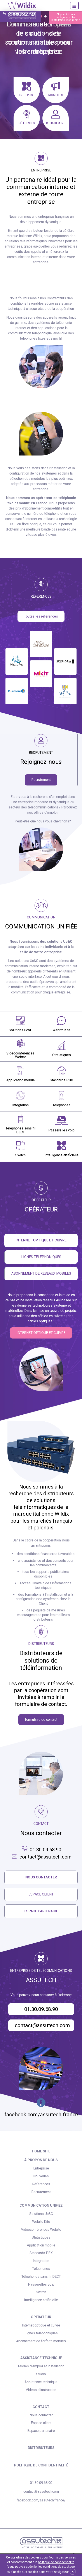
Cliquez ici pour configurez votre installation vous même (65, 17)
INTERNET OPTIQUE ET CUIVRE (41, 1333)
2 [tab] (41, 16)
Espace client (41, 1894)
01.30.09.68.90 (45, 1849)
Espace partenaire (41, 1911)
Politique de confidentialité (41, 2465)
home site (41, 2151)
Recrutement (41, 780)
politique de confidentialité (56, 2562)
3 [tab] (45, 16)
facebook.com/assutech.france (41, 2115)
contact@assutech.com (45, 1857)
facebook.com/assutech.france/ (41, 2500)
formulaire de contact (41, 1719)
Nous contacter (41, 1877)
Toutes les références (41, 616)
